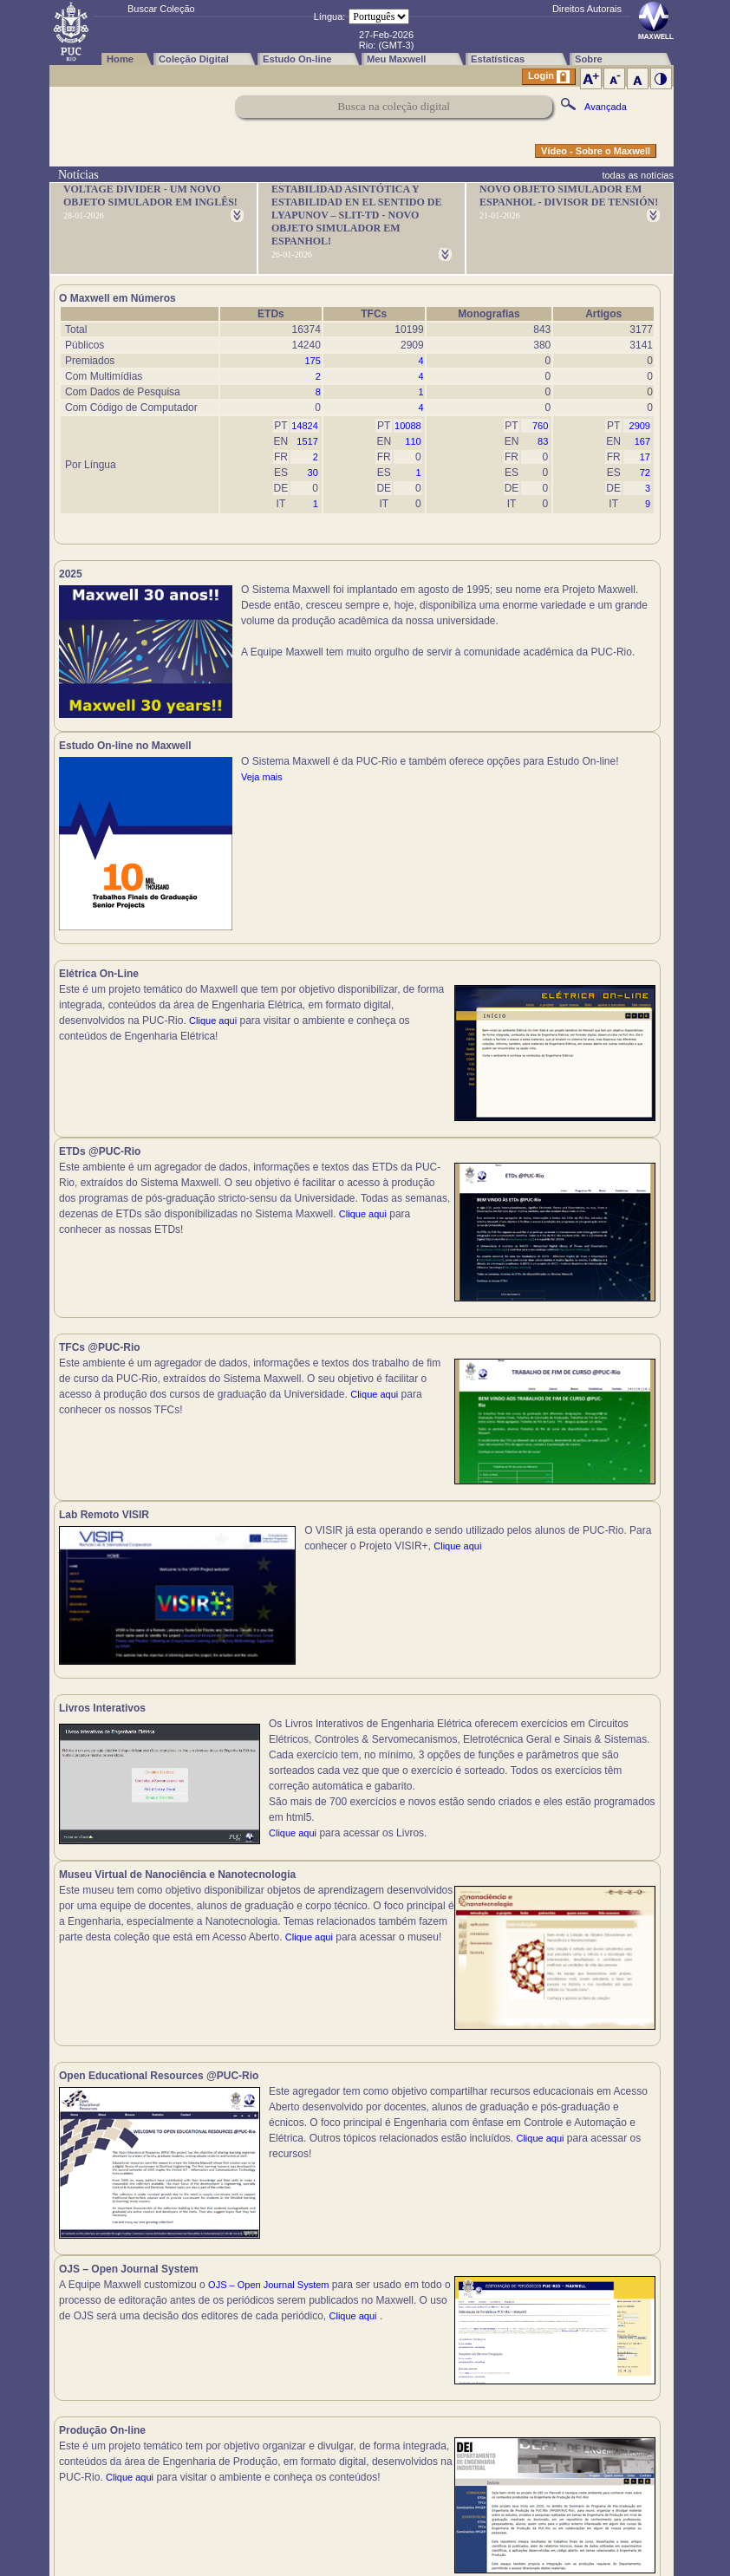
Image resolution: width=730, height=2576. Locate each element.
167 (642, 441)
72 (645, 472)
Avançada (605, 106)
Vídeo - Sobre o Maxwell (595, 151)
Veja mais (565, 652)
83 (543, 441)
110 (412, 441)
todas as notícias (638, 175)
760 (540, 426)
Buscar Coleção (161, 8)
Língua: (330, 16)
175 (312, 360)
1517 (307, 441)
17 (645, 457)
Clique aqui (213, 1030)
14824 (304, 426)
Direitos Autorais (587, 8)
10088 (407, 426)
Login (549, 76)
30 (313, 472)
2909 (639, 426)
